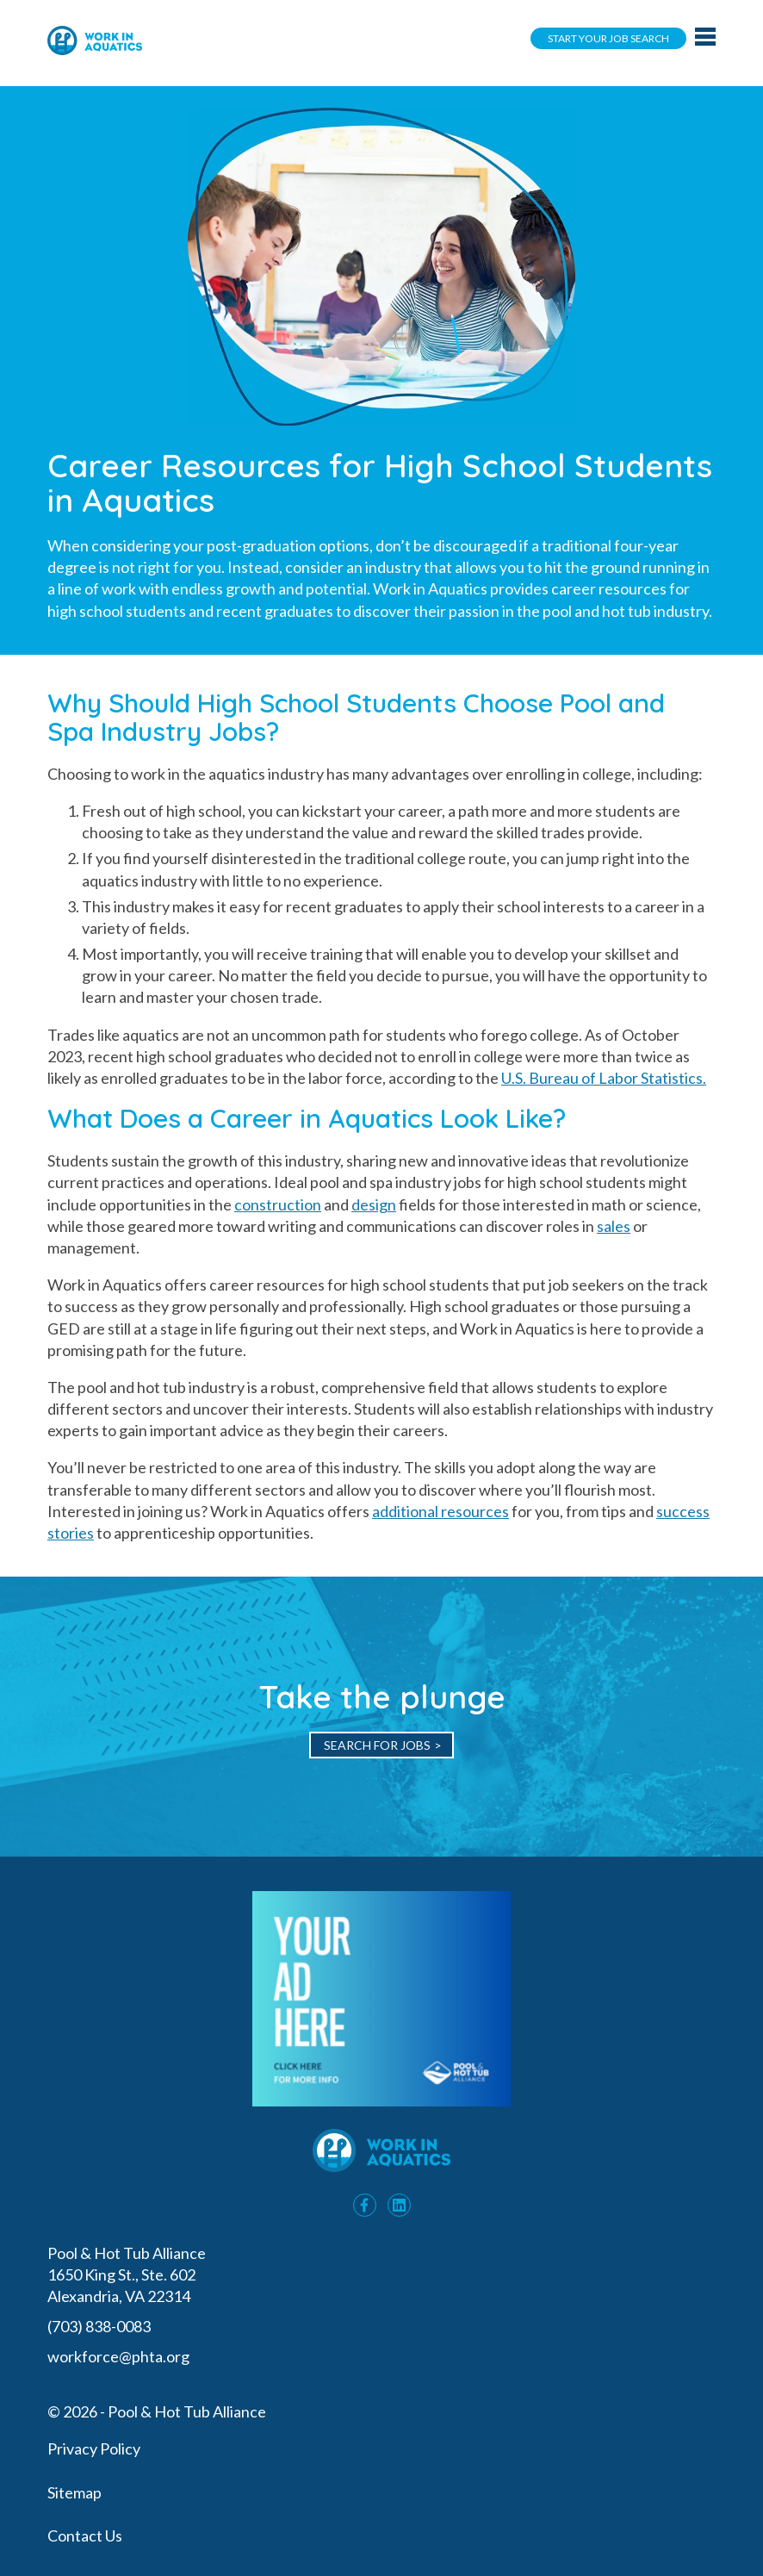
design (373, 1204)
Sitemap (74, 2492)
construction (277, 1204)
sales (613, 1225)
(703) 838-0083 (100, 2326)
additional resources (440, 1511)
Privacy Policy (93, 2448)
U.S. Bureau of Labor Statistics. (603, 1077)
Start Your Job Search (608, 38)
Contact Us (84, 2535)
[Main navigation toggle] (705, 38)
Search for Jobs (377, 1745)
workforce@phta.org (118, 2356)
